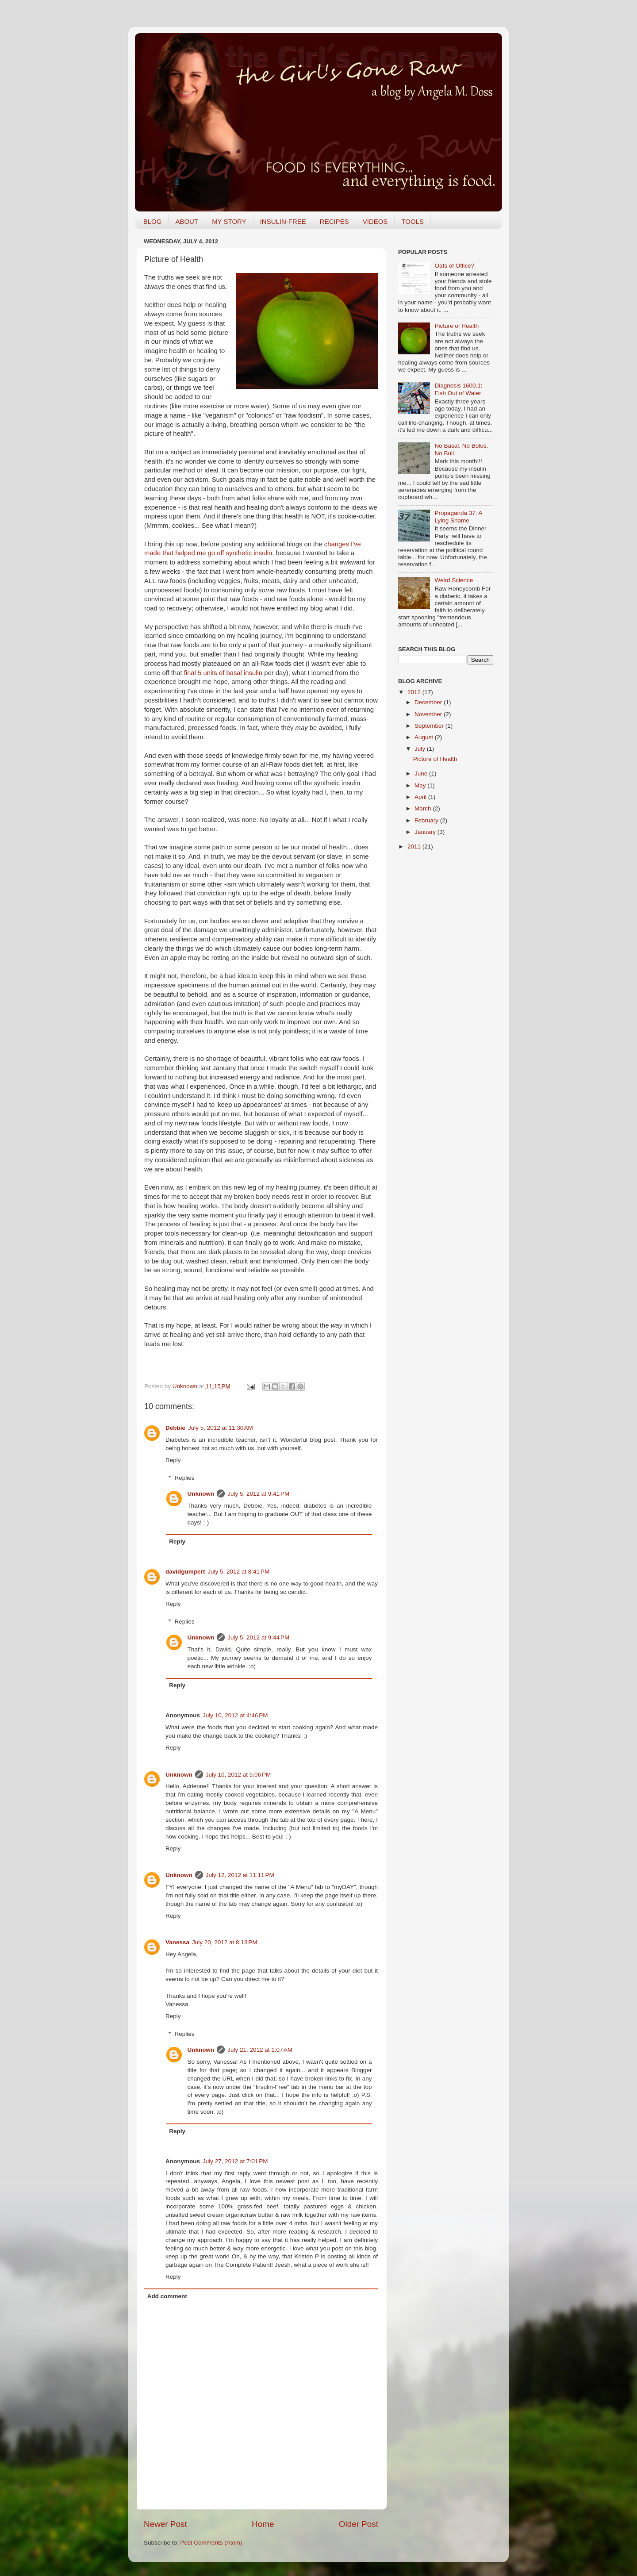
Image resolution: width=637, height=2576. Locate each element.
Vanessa (177, 1942)
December (429, 702)
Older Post (358, 2524)
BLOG (152, 221)
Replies (185, 1477)
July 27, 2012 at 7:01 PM (235, 2161)
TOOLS (412, 221)
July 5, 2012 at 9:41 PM (258, 1493)
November (429, 714)
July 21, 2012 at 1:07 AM (259, 2049)
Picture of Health (456, 325)
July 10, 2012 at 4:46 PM (235, 1715)
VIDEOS (375, 221)
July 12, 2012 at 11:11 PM (240, 1875)
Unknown (186, 1386)
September (429, 725)
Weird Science (453, 580)
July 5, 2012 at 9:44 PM (258, 1637)
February (427, 820)
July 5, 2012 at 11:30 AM (220, 1427)
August (424, 737)
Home (263, 2524)
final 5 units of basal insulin (223, 672)
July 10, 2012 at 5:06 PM (238, 1774)
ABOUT (186, 221)
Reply (173, 1460)
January (425, 832)
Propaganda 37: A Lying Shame (458, 516)
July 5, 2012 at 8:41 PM (238, 1571)
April (421, 797)
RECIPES (334, 221)
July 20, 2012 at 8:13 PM (224, 1942)
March (423, 808)
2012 (414, 692)
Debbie (175, 1427)
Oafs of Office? (454, 265)
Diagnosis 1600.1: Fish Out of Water (458, 389)
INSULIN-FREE (283, 221)
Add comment (167, 2296)
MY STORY (229, 221)
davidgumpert (185, 1571)
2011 (414, 846)
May (420, 785)
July (420, 748)
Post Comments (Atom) (211, 2542)
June (421, 773)
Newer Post (165, 2524)
